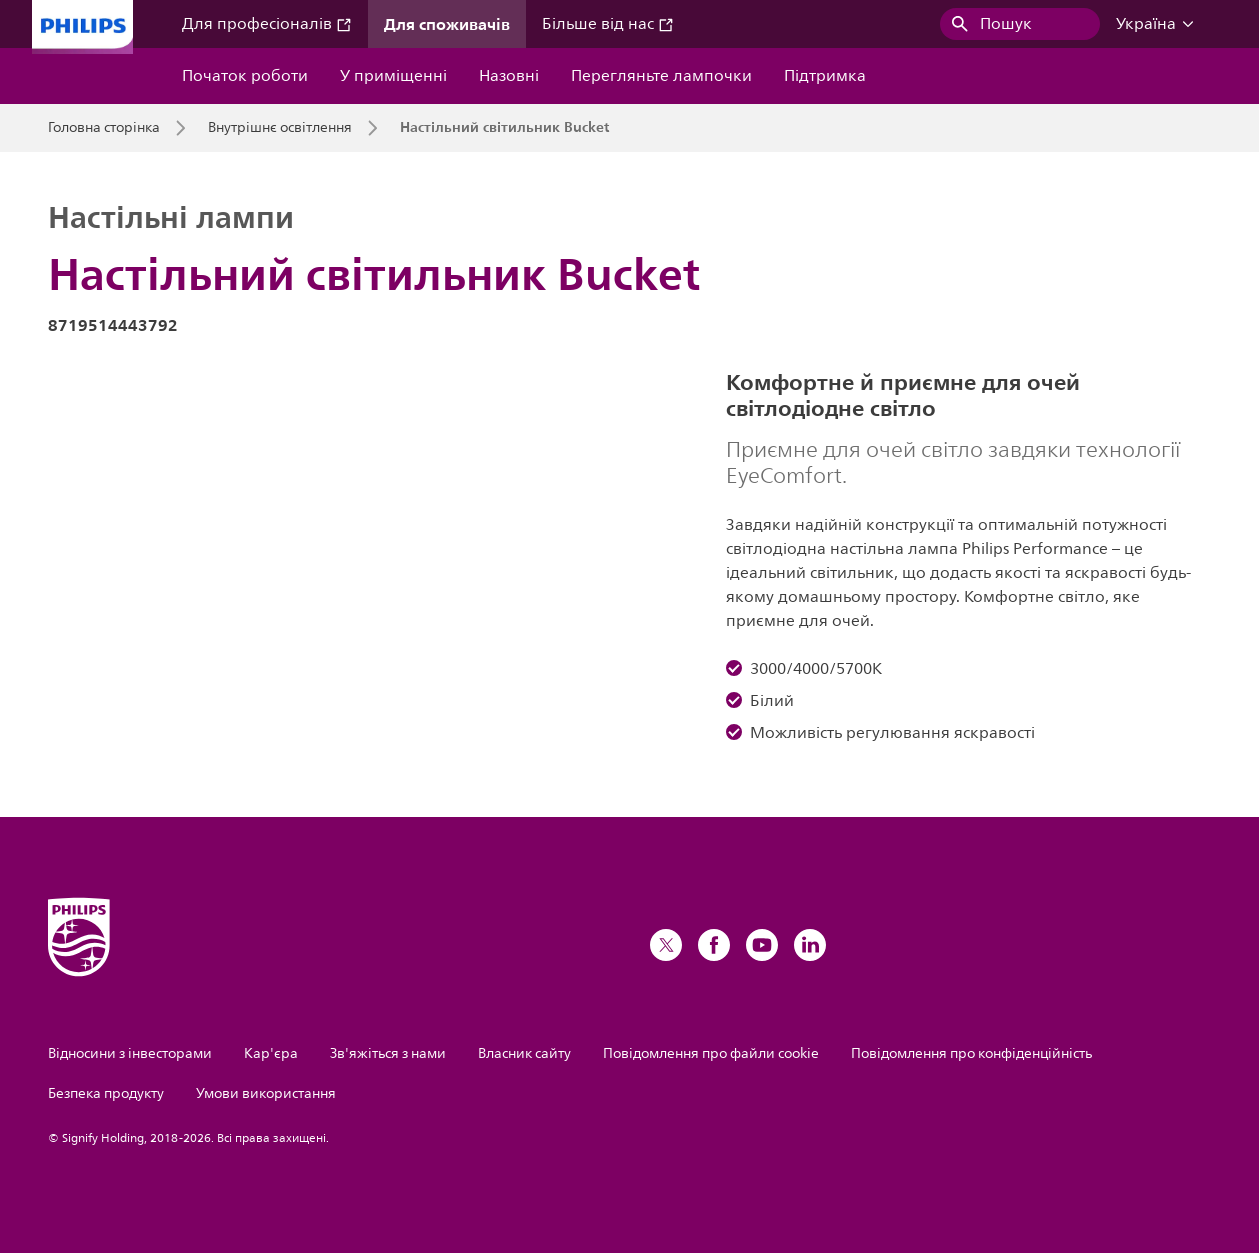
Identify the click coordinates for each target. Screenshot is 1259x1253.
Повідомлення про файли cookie (711, 1053)
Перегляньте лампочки (661, 76)
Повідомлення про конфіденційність (971, 1053)
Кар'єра (271, 1053)
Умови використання (266, 1093)
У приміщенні (393, 76)
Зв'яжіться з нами (388, 1053)
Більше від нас (608, 24)
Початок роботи (245, 76)
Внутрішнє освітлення (280, 128)
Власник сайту (524, 1053)
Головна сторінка (104, 128)
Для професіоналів (267, 24)
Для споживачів (447, 24)
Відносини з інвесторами (130, 1053)
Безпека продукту (106, 1093)
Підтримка (825, 76)
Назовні (509, 76)
